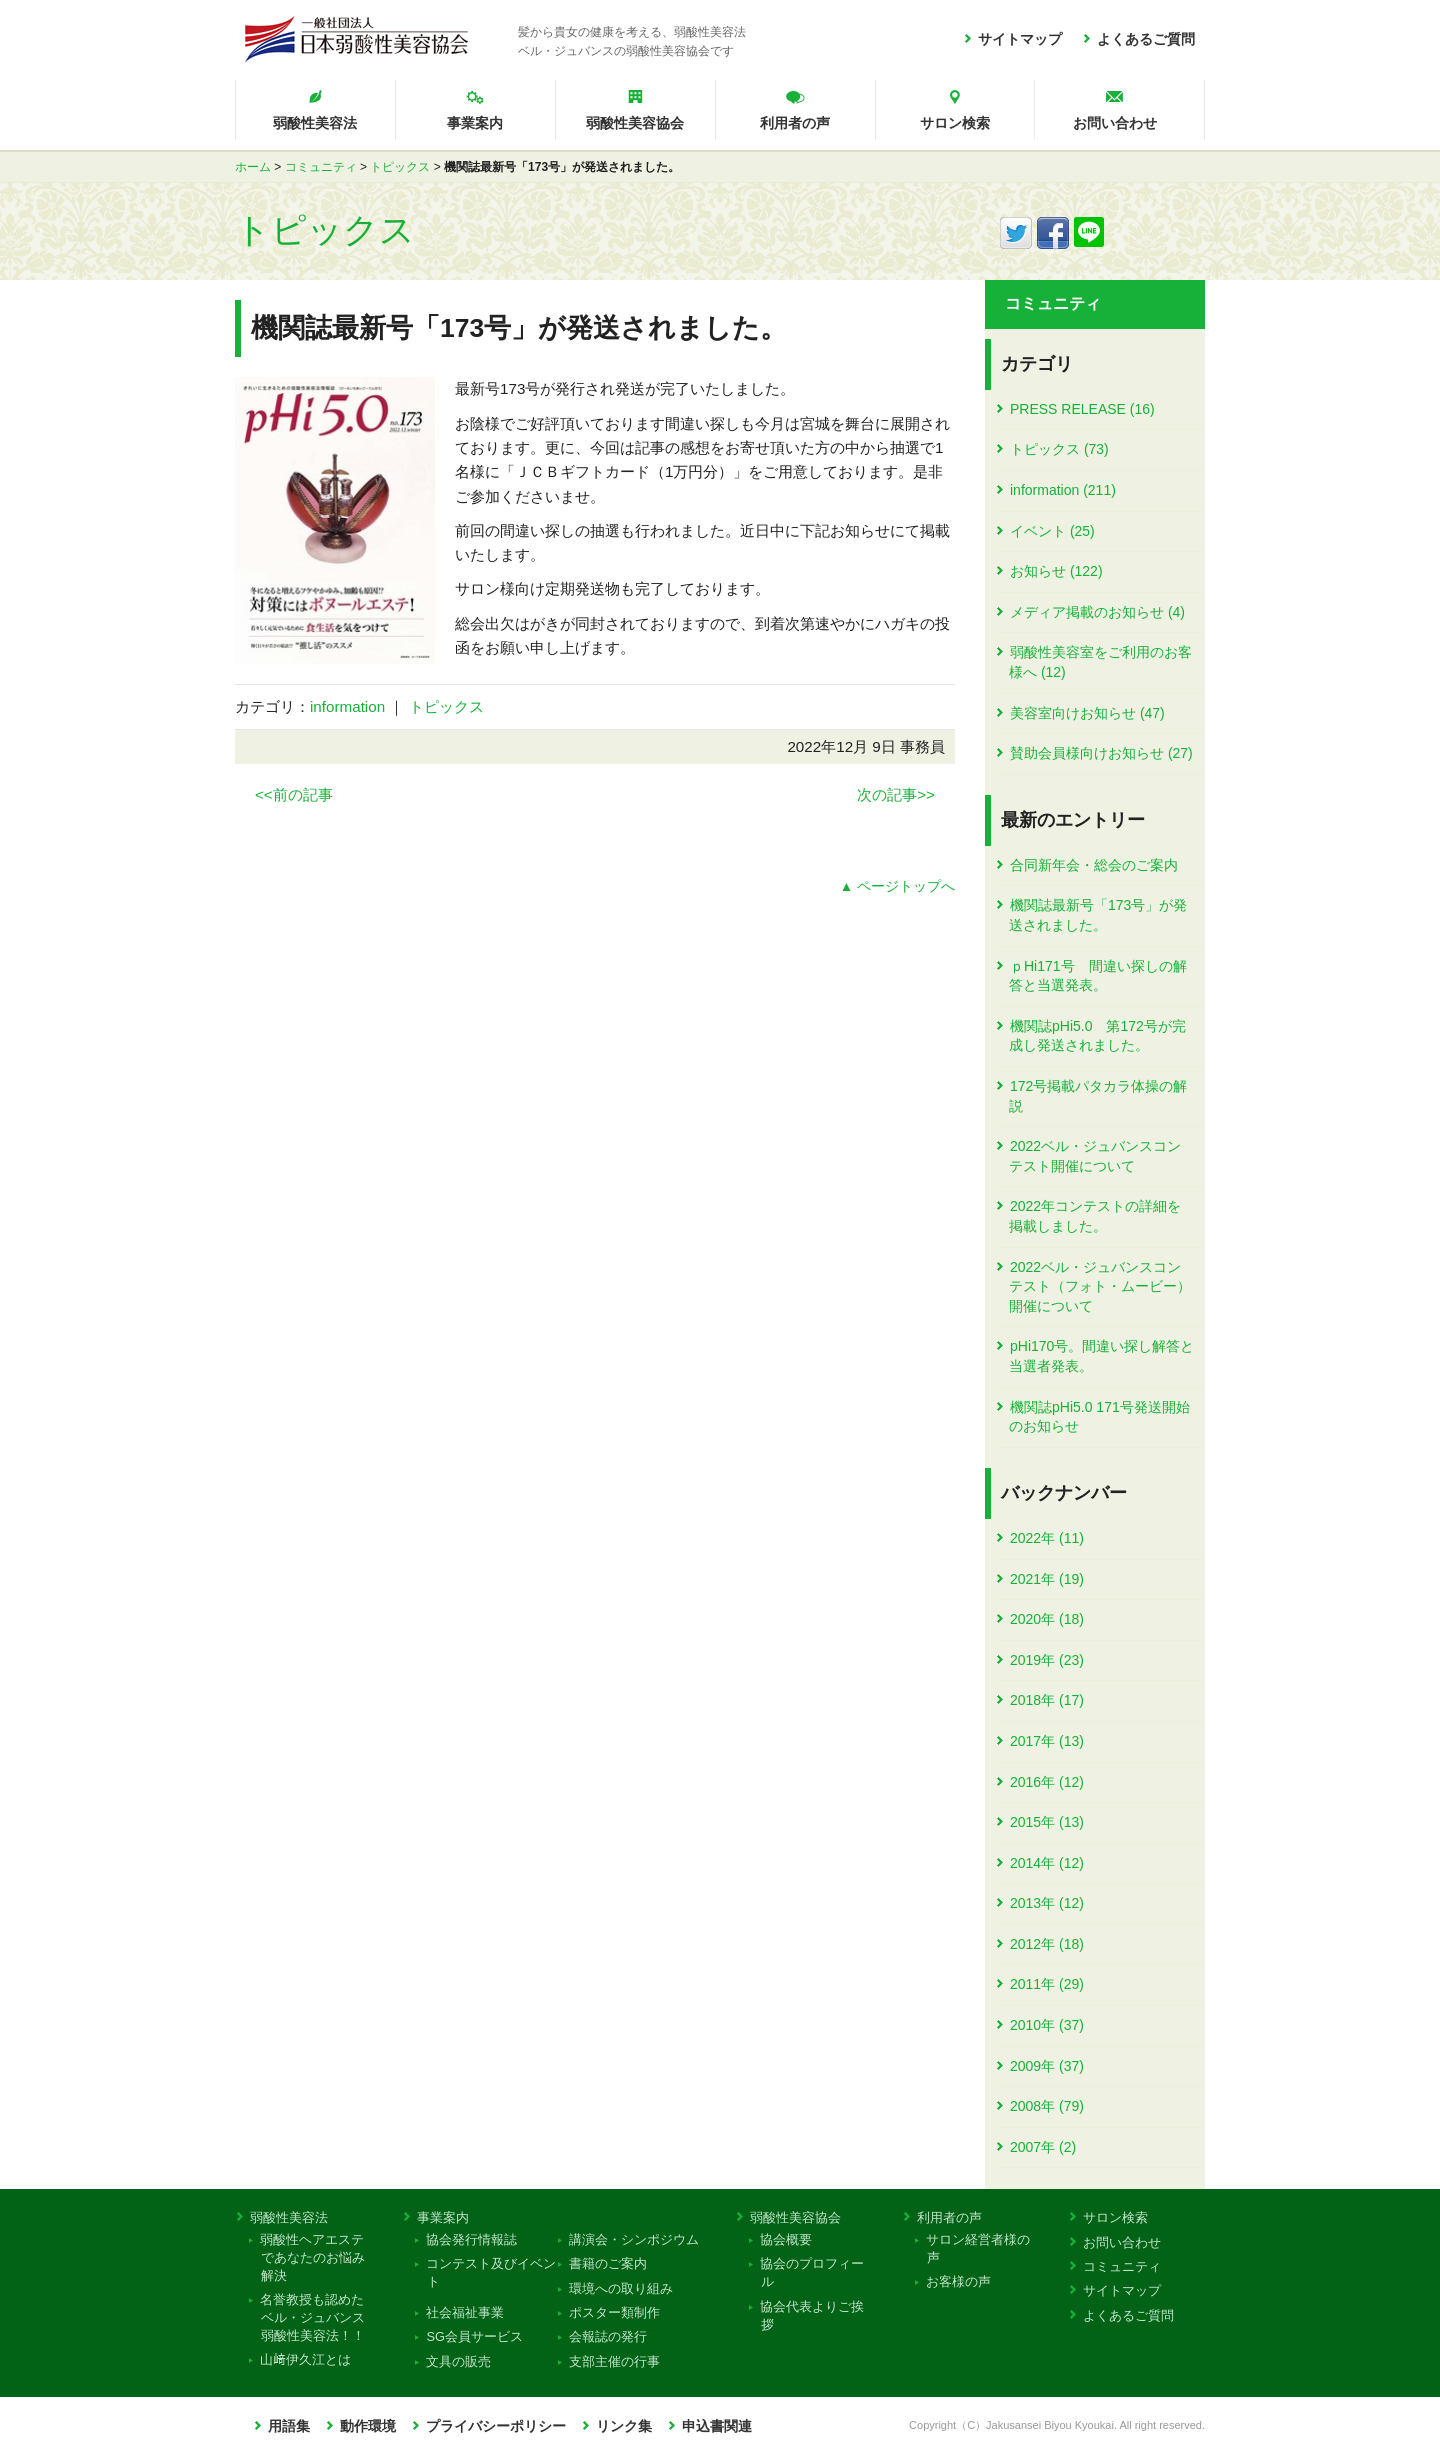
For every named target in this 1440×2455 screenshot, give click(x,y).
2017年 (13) (1047, 1741)
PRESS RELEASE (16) (1082, 409)
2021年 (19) (1047, 1579)
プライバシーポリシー (496, 2426)
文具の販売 (459, 2361)
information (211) (1063, 490)
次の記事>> (896, 794)
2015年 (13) (1047, 1822)
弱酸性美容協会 (635, 123)
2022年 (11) (1047, 1538)
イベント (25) (1052, 531)
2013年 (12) (1047, 1903)
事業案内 (475, 123)
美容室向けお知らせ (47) (1087, 713)
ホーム (253, 167)
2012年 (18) (1047, 1944)
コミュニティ (321, 167)
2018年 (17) (1047, 1700)
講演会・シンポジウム (633, 2239)
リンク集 (624, 2426)
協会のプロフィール (812, 2272)
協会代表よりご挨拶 (812, 2315)
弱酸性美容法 (315, 123)
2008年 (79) (1047, 2106)
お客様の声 (959, 2281)
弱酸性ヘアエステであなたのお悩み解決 (313, 2257)
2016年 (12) (1047, 1782)
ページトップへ (906, 886)
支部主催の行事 (614, 2361)
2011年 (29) (1047, 1984)
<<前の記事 (294, 794)
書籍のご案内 (607, 2263)
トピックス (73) (1059, 449)
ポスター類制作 (614, 2312)
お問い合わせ (1115, 123)
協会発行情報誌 (472, 2239)
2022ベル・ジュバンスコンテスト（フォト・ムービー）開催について (1100, 1286)
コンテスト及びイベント (491, 2272)
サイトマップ (1020, 39)
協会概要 (786, 2239)
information (347, 706)
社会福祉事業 (465, 2312)
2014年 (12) (1047, 1863)
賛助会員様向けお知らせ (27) (1101, 753)
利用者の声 (795, 123)
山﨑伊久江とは (306, 2359)
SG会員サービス (475, 2336)
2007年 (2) (1043, 2147)
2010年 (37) (1047, 2025)
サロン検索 (955, 123)
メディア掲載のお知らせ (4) (1097, 612)
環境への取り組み (620, 2288)
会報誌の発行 (607, 2336)
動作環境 (368, 2426)
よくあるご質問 (1146, 39)
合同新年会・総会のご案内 (1094, 865)
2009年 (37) (1047, 2066)
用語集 (289, 2426)
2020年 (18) (1047, 1619)
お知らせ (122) (1056, 571)
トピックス (400, 167)
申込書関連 (717, 2426)
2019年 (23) (1047, 1660)
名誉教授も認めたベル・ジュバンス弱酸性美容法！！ (313, 2317)
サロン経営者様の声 (978, 2248)
